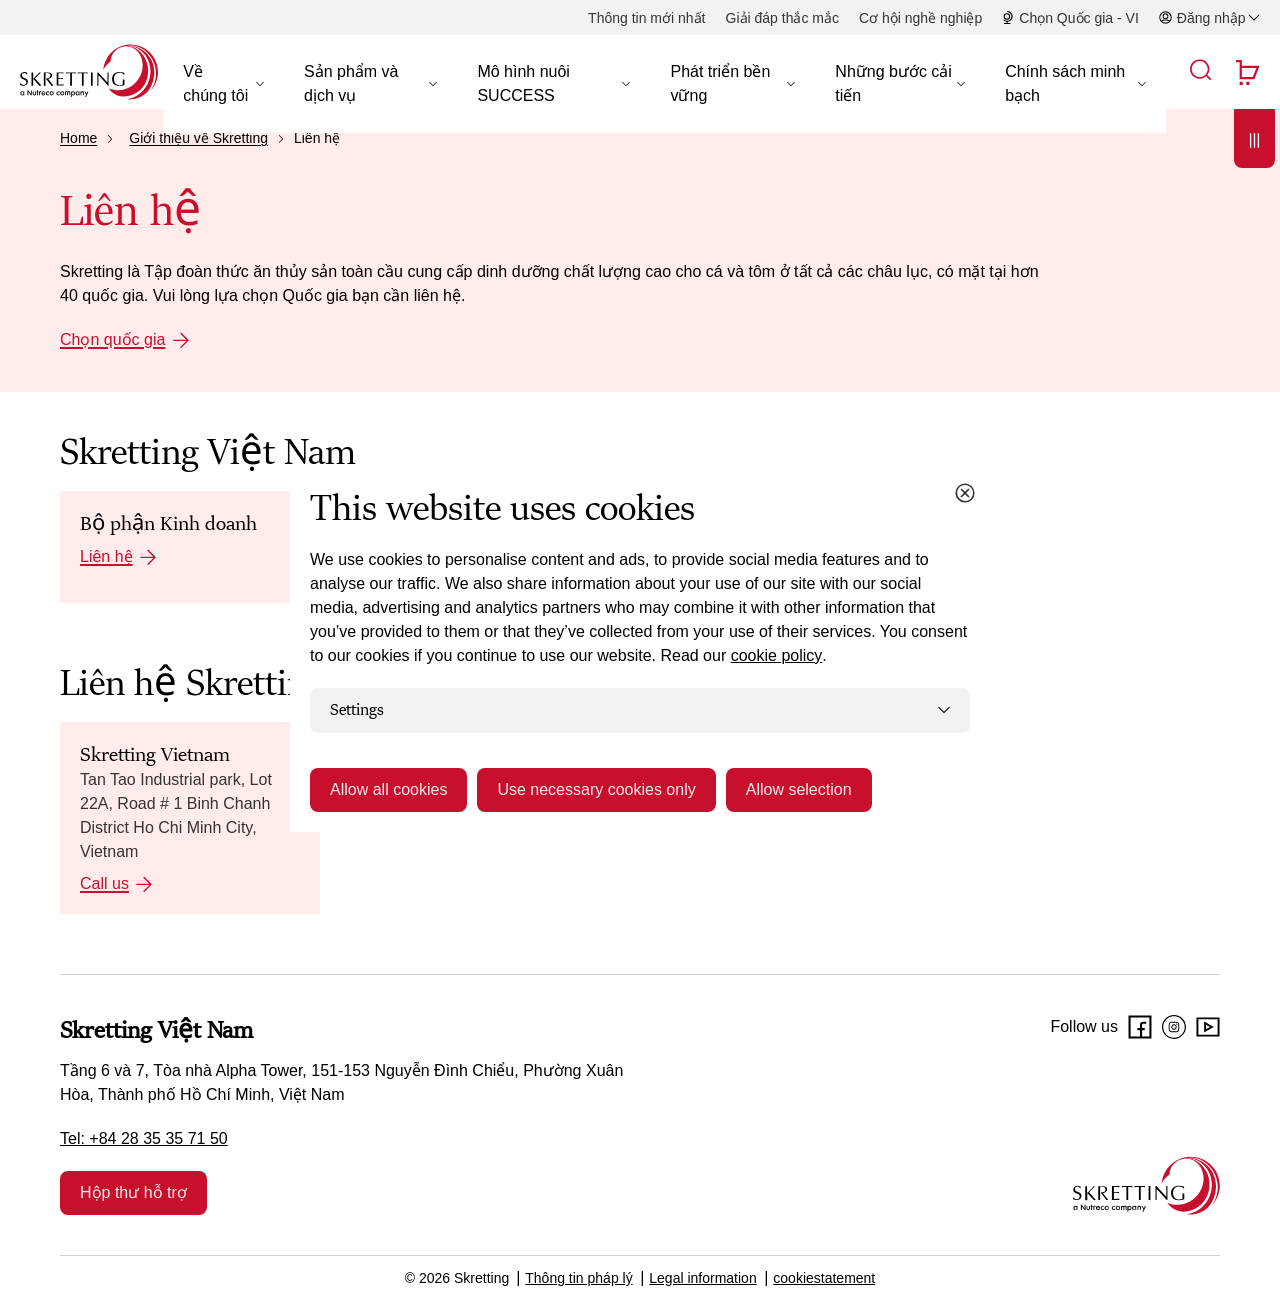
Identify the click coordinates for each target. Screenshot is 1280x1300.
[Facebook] (1140, 1027)
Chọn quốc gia (112, 339)
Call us (104, 883)
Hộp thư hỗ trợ (133, 1192)
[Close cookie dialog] (965, 493)
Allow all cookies (388, 789)
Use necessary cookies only (596, 789)
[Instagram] (1174, 1027)
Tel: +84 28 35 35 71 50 (144, 1138)
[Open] (1254, 181)
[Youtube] (1208, 1027)
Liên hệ (106, 556)
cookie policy (777, 655)
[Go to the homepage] (1146, 1185)
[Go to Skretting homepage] (89, 72)
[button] (223, 84)
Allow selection (799, 789)
